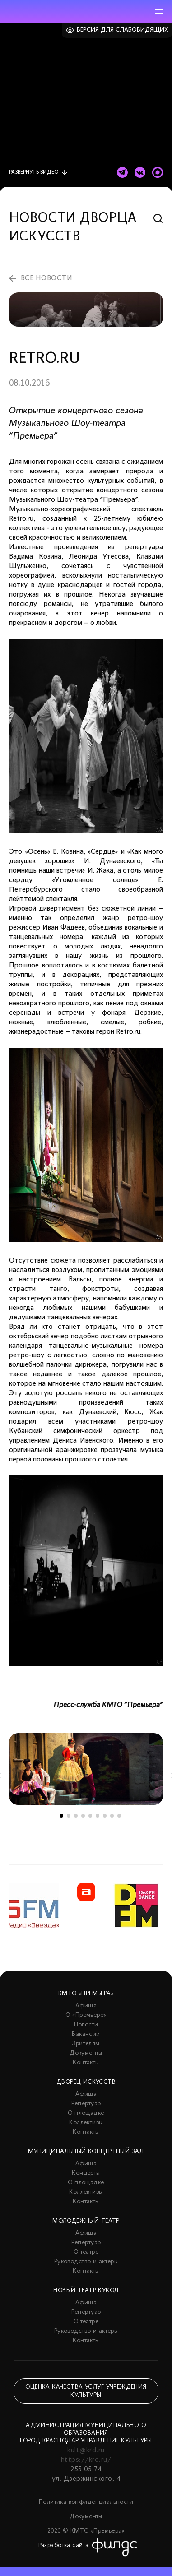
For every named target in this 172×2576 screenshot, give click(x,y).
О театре (86, 2252)
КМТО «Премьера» (86, 1993)
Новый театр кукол (85, 2290)
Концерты (86, 2173)
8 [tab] (112, 1816)
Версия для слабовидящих (122, 30)
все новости (46, 278)
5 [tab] (90, 1816)
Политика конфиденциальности (86, 2502)
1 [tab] (61, 1816)
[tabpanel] (86, 1769)
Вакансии (86, 2034)
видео (33, 172)
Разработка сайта (63, 2545)
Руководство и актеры (86, 2261)
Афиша (86, 2006)
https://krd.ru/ (86, 2460)
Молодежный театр (86, 2221)
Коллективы (85, 2122)
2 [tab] (68, 1816)
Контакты (86, 2062)
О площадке (86, 2113)
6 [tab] (97, 1816)
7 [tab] (105, 1816)
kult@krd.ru (85, 2450)
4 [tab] (83, 1816)
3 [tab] (76, 1816)
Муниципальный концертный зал (86, 2151)
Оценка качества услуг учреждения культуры (85, 2391)
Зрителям (85, 2043)
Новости (86, 2024)
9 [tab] (119, 1816)
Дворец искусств (86, 2082)
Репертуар (86, 2103)
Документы (86, 2053)
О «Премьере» (85, 2015)
